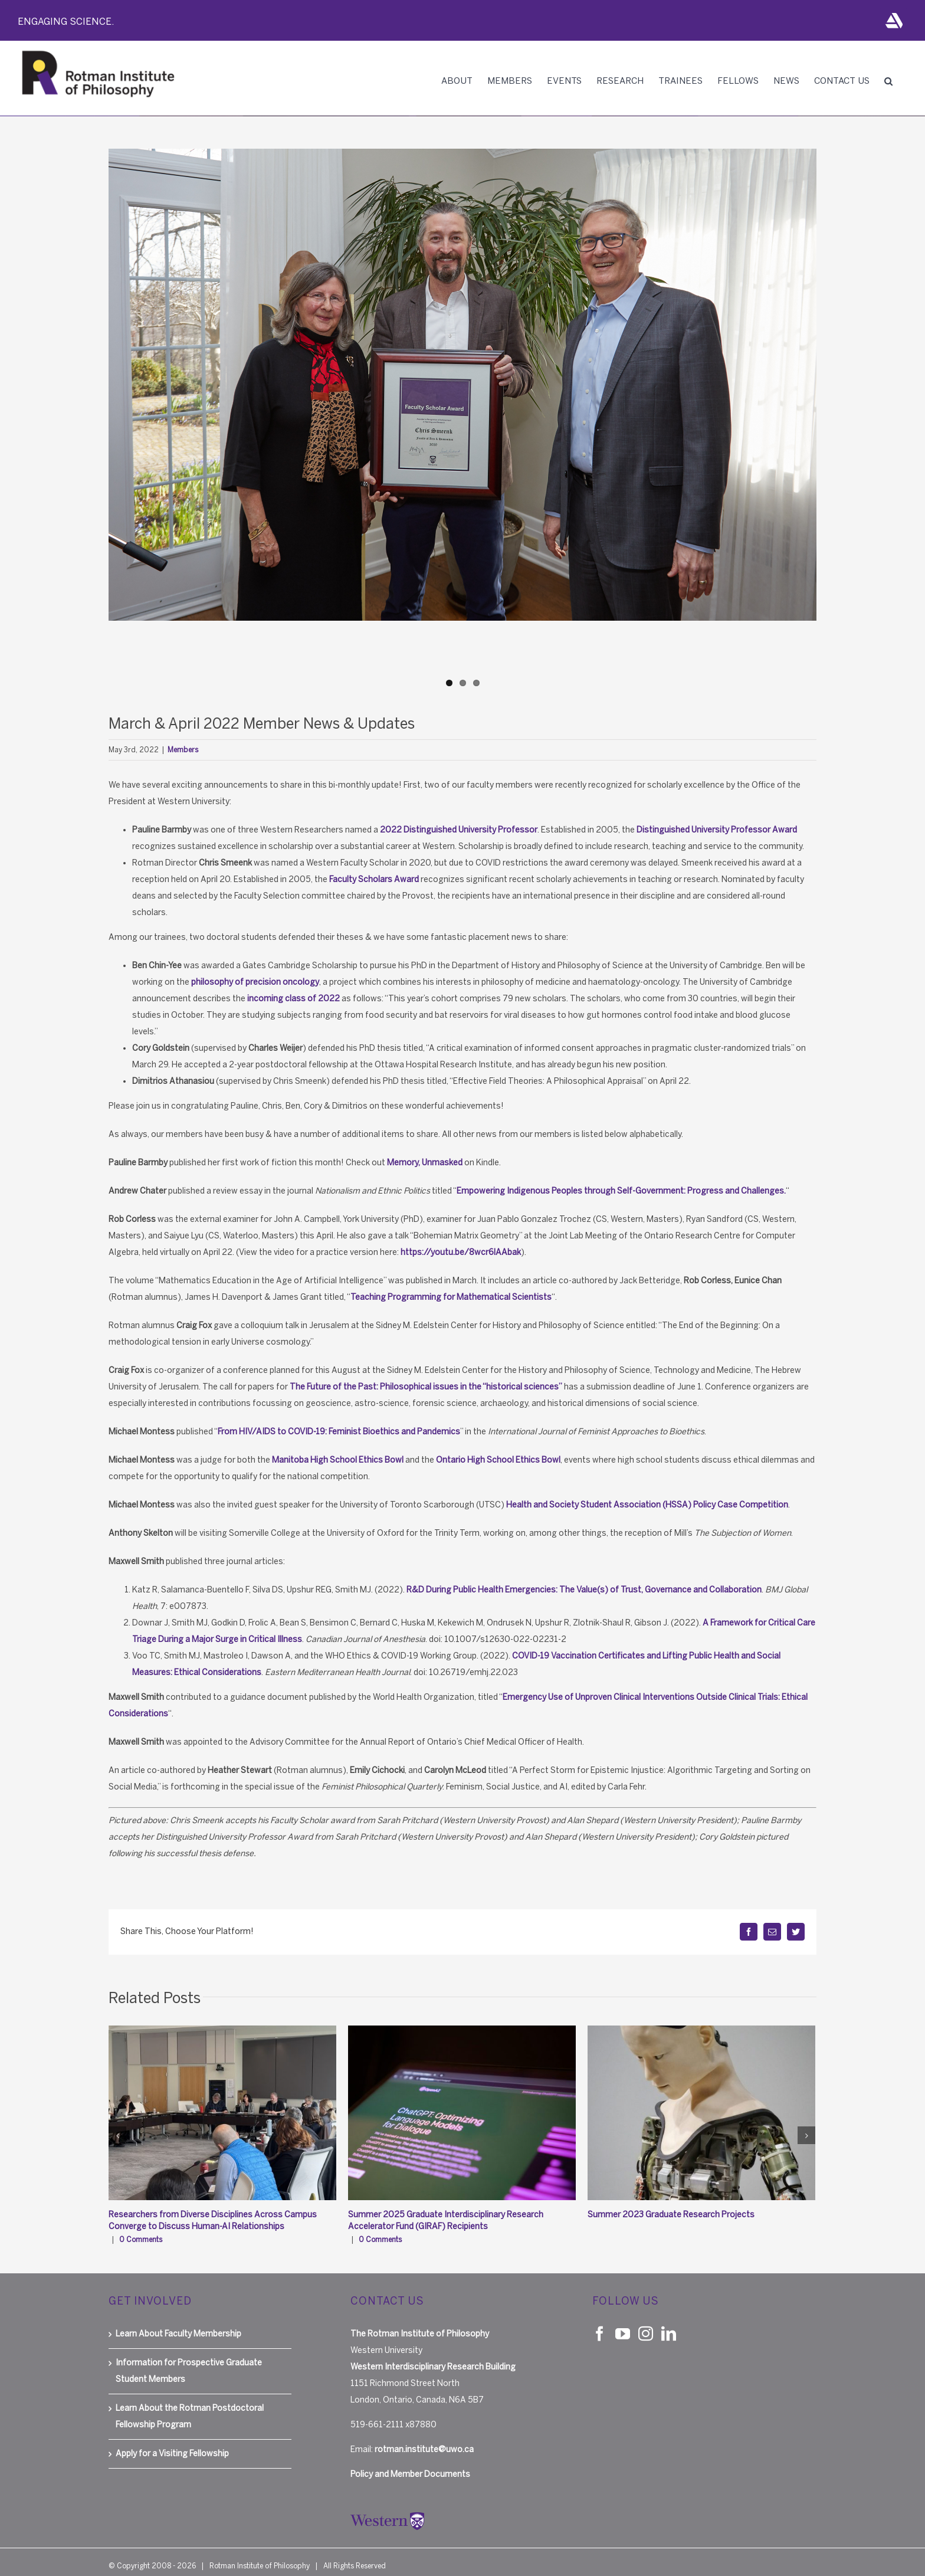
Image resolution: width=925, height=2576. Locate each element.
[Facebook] (599, 2321)
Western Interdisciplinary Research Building (433, 2355)
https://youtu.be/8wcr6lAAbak (461, 1252)
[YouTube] (622, 2321)
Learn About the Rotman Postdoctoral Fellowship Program (190, 2404)
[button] (888, 81)
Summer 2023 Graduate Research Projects (671, 2215)
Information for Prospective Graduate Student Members (189, 2359)
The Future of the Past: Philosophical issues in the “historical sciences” (426, 1387)
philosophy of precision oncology (255, 982)
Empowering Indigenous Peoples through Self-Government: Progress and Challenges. (621, 1191)
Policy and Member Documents (410, 2462)
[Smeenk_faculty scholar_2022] (462, 385)
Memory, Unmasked (424, 1163)
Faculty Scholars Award (374, 879)
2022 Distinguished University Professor (458, 830)
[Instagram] (645, 2321)
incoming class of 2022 (293, 999)
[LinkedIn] (668, 2321)
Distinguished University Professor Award (717, 830)
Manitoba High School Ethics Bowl (338, 1460)
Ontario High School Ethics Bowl (498, 1460)
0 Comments (140, 2240)
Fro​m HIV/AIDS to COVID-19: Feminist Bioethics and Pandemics (339, 1432)
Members (183, 750)
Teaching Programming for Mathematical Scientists (451, 1297)
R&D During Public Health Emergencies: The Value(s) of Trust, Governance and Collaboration (584, 1590)
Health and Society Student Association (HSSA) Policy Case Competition (647, 1505)
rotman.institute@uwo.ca (424, 2438)
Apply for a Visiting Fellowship (172, 2442)
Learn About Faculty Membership (178, 2322)
